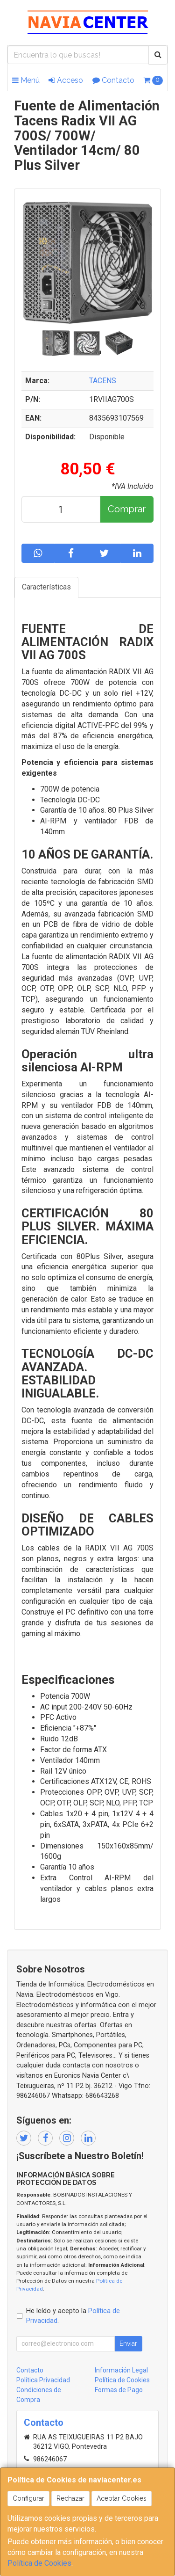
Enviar (128, 2343)
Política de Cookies (39, 2563)
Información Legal (121, 2370)
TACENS (102, 380)
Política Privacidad (43, 2380)
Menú (26, 80)
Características (46, 586)
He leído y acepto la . (73, 2316)
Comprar (127, 509)
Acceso (66, 80)
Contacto (113, 80)
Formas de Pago (119, 2390)
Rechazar (70, 2498)
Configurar (28, 2498)
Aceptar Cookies (122, 2498)
